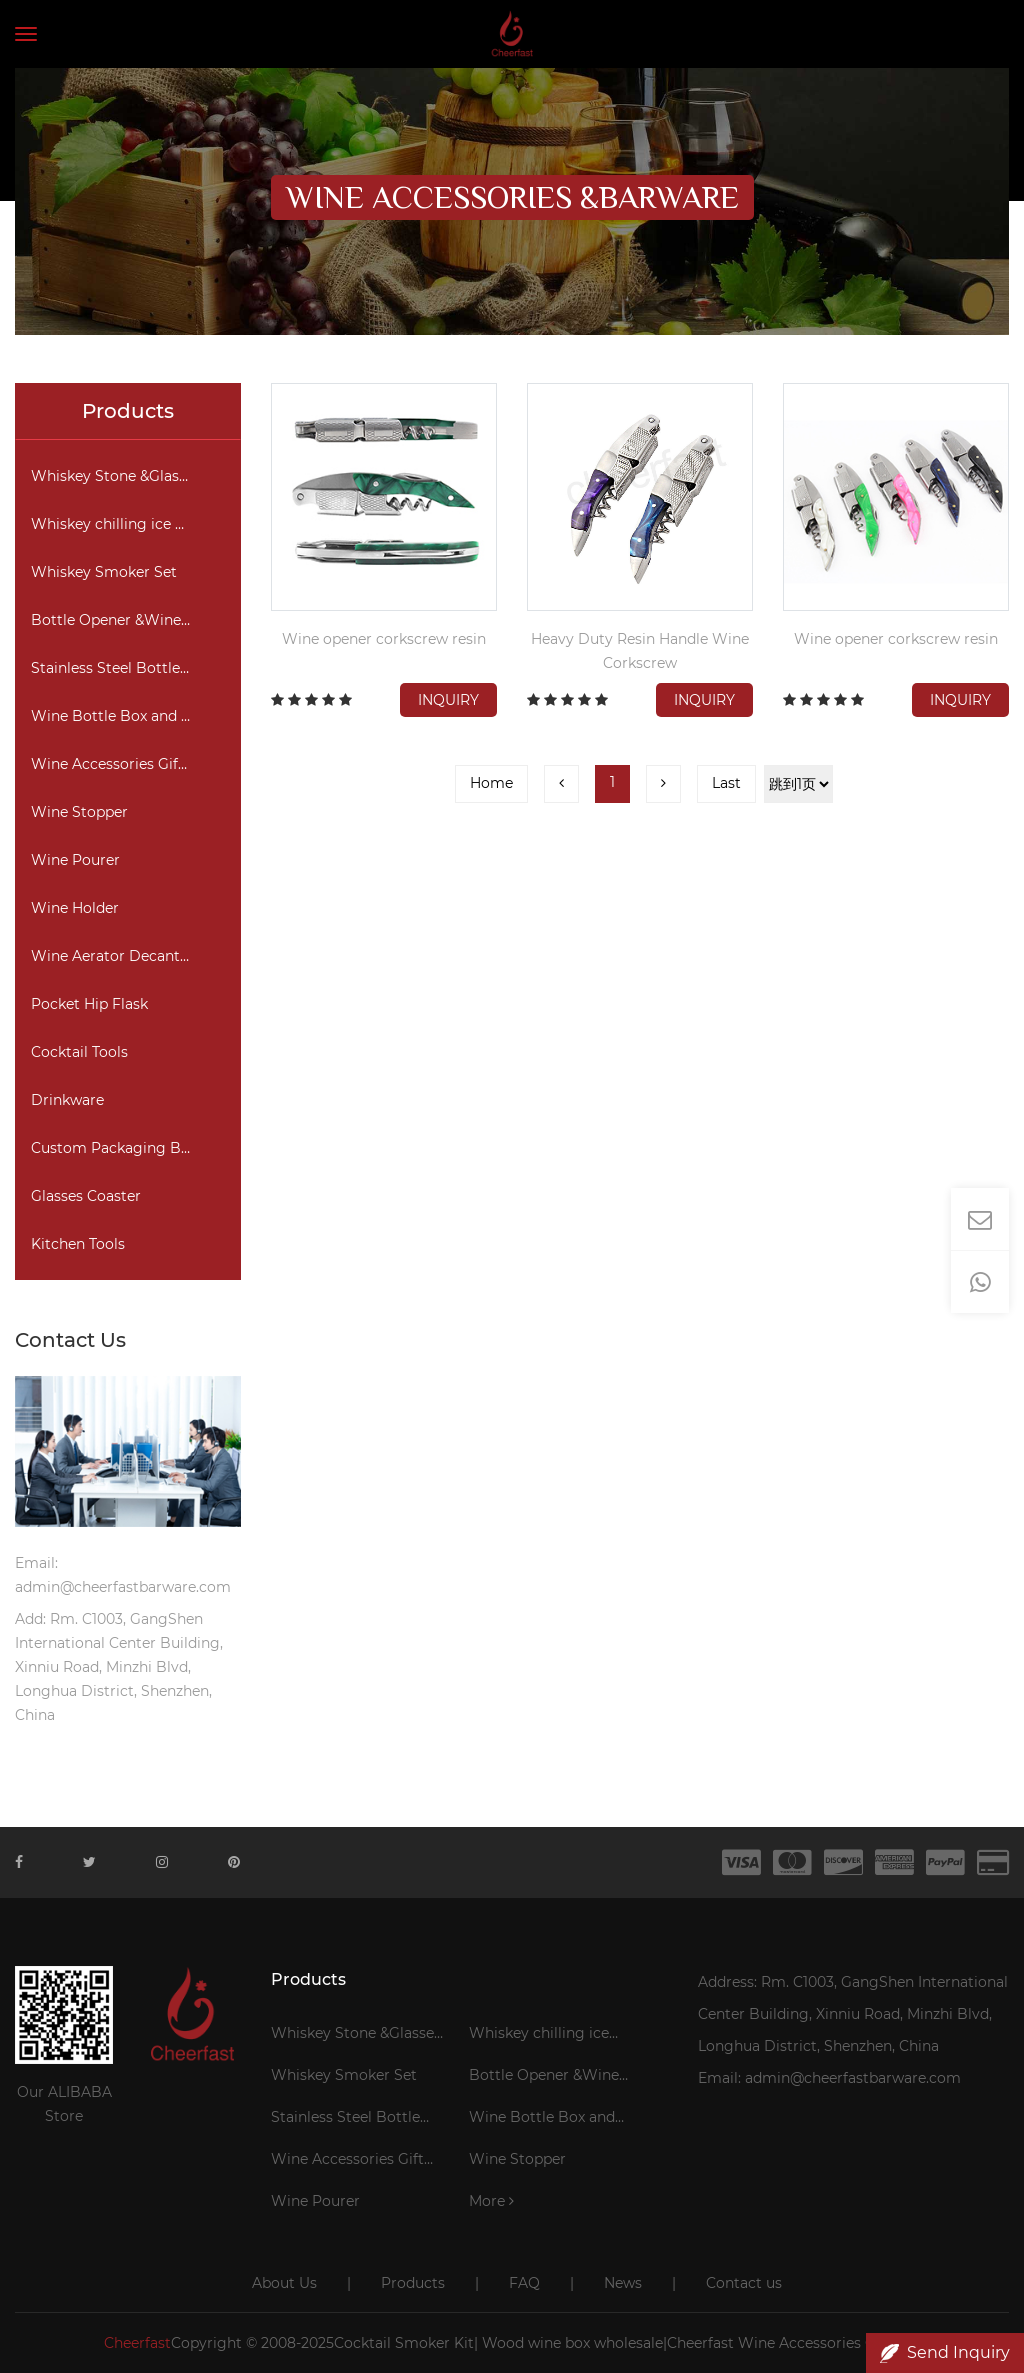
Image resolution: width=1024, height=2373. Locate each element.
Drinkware (67, 1100)
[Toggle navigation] (26, 34)
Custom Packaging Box (114, 1148)
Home (491, 783)
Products (413, 2283)
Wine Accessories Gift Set (121, 764)
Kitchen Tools (78, 1244)
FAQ (524, 2283)
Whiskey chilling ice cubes (123, 524)
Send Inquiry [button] (945, 2353)
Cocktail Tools (79, 1052)
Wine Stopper (79, 812)
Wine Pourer (75, 860)
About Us (284, 2283)
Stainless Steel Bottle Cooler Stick (135, 668)
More (491, 2201)
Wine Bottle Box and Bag (120, 716)
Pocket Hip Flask (89, 1004)
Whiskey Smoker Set (104, 572)
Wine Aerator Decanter (112, 956)
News (623, 2283)
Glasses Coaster (86, 1196)
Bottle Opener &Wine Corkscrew (135, 620)
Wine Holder (75, 908)
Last (726, 783)
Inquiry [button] (448, 700)
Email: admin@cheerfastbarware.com (829, 2078)
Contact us (744, 2283)
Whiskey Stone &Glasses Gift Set (135, 476)
